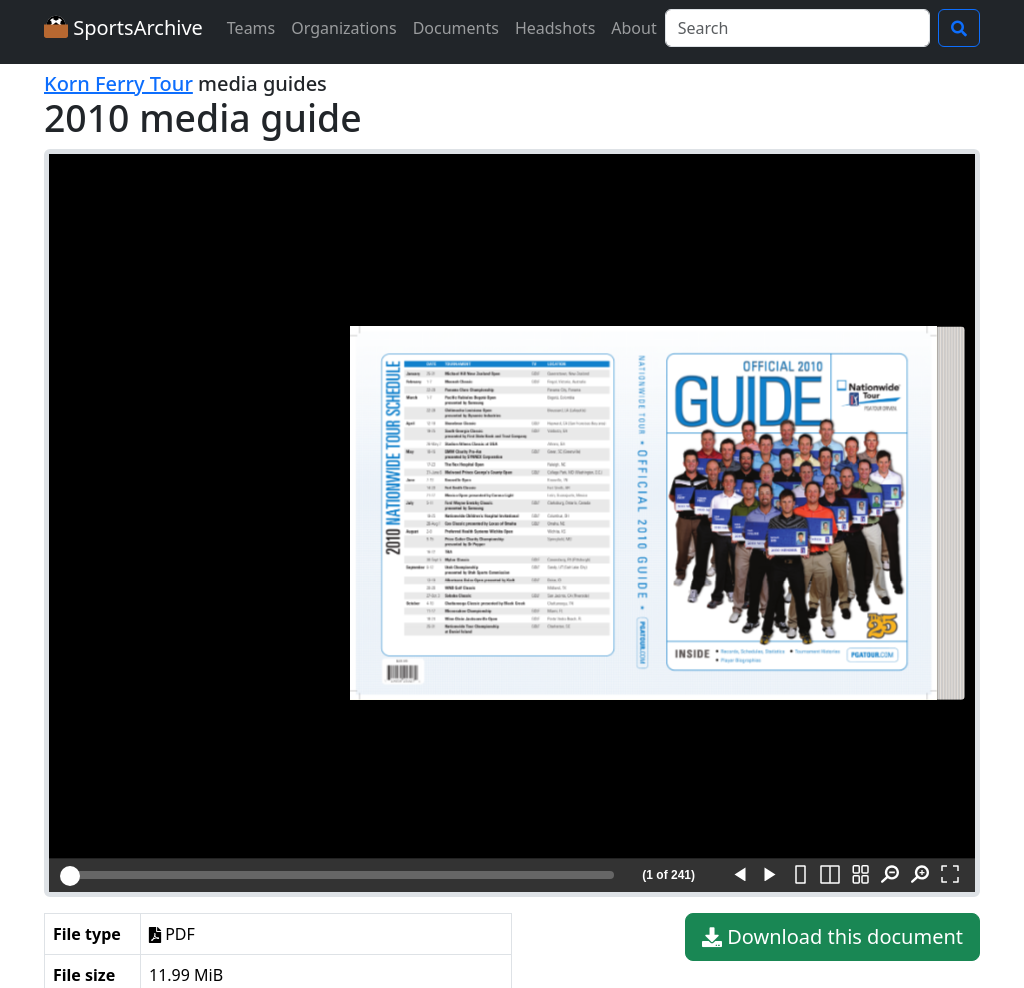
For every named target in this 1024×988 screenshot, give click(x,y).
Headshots (555, 28)
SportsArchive (123, 27)
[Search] (797, 28)
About (633, 28)
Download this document (832, 937)
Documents (456, 28)
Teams (251, 28)
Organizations (343, 28)
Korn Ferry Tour (118, 83)
